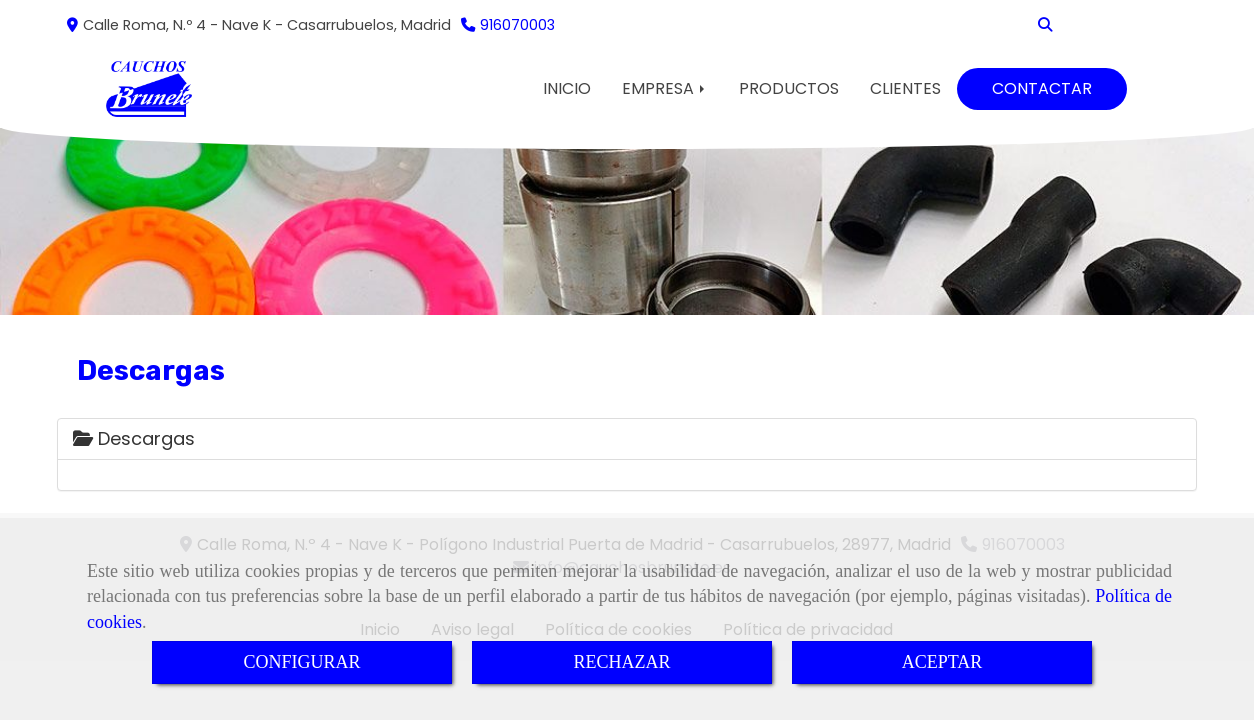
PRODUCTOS (789, 88)
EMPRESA (665, 88)
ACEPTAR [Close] (942, 662)
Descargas (134, 438)
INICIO (567, 88)
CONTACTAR (1042, 88)
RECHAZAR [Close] (621, 662)
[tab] (627, 439)
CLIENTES (905, 88)
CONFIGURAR (301, 662)
